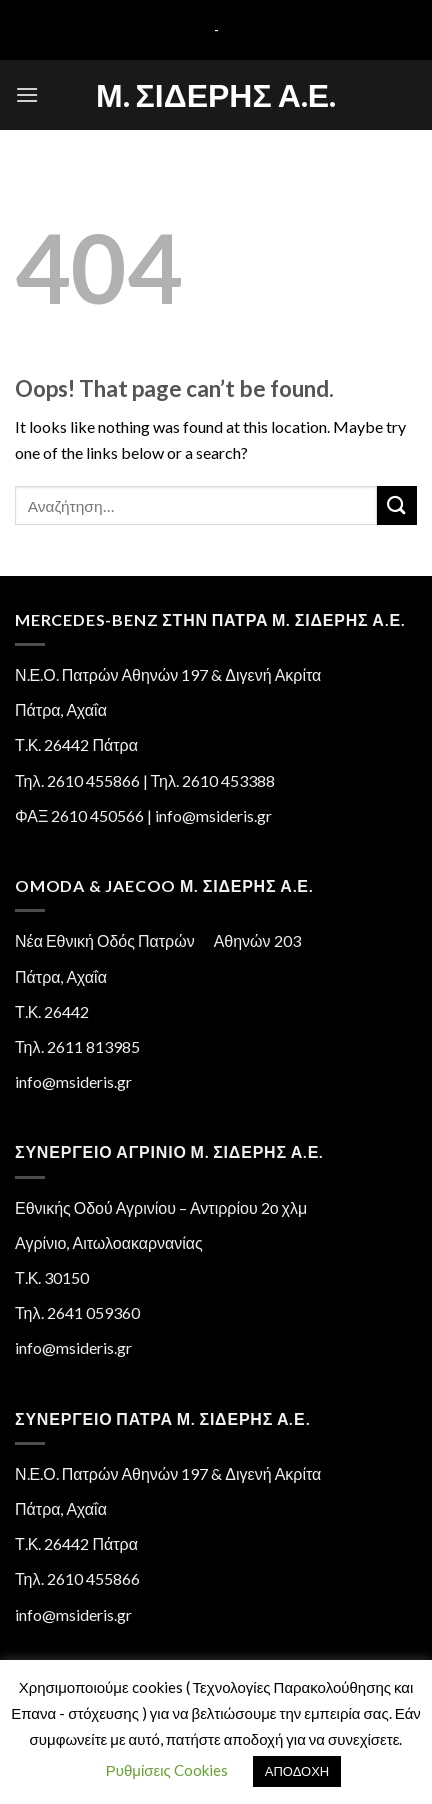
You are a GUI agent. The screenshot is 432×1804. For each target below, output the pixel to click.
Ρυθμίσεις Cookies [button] (167, 1770)
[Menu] (27, 94)
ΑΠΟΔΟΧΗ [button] (297, 1771)
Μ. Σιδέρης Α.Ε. (216, 95)
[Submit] (397, 505)
